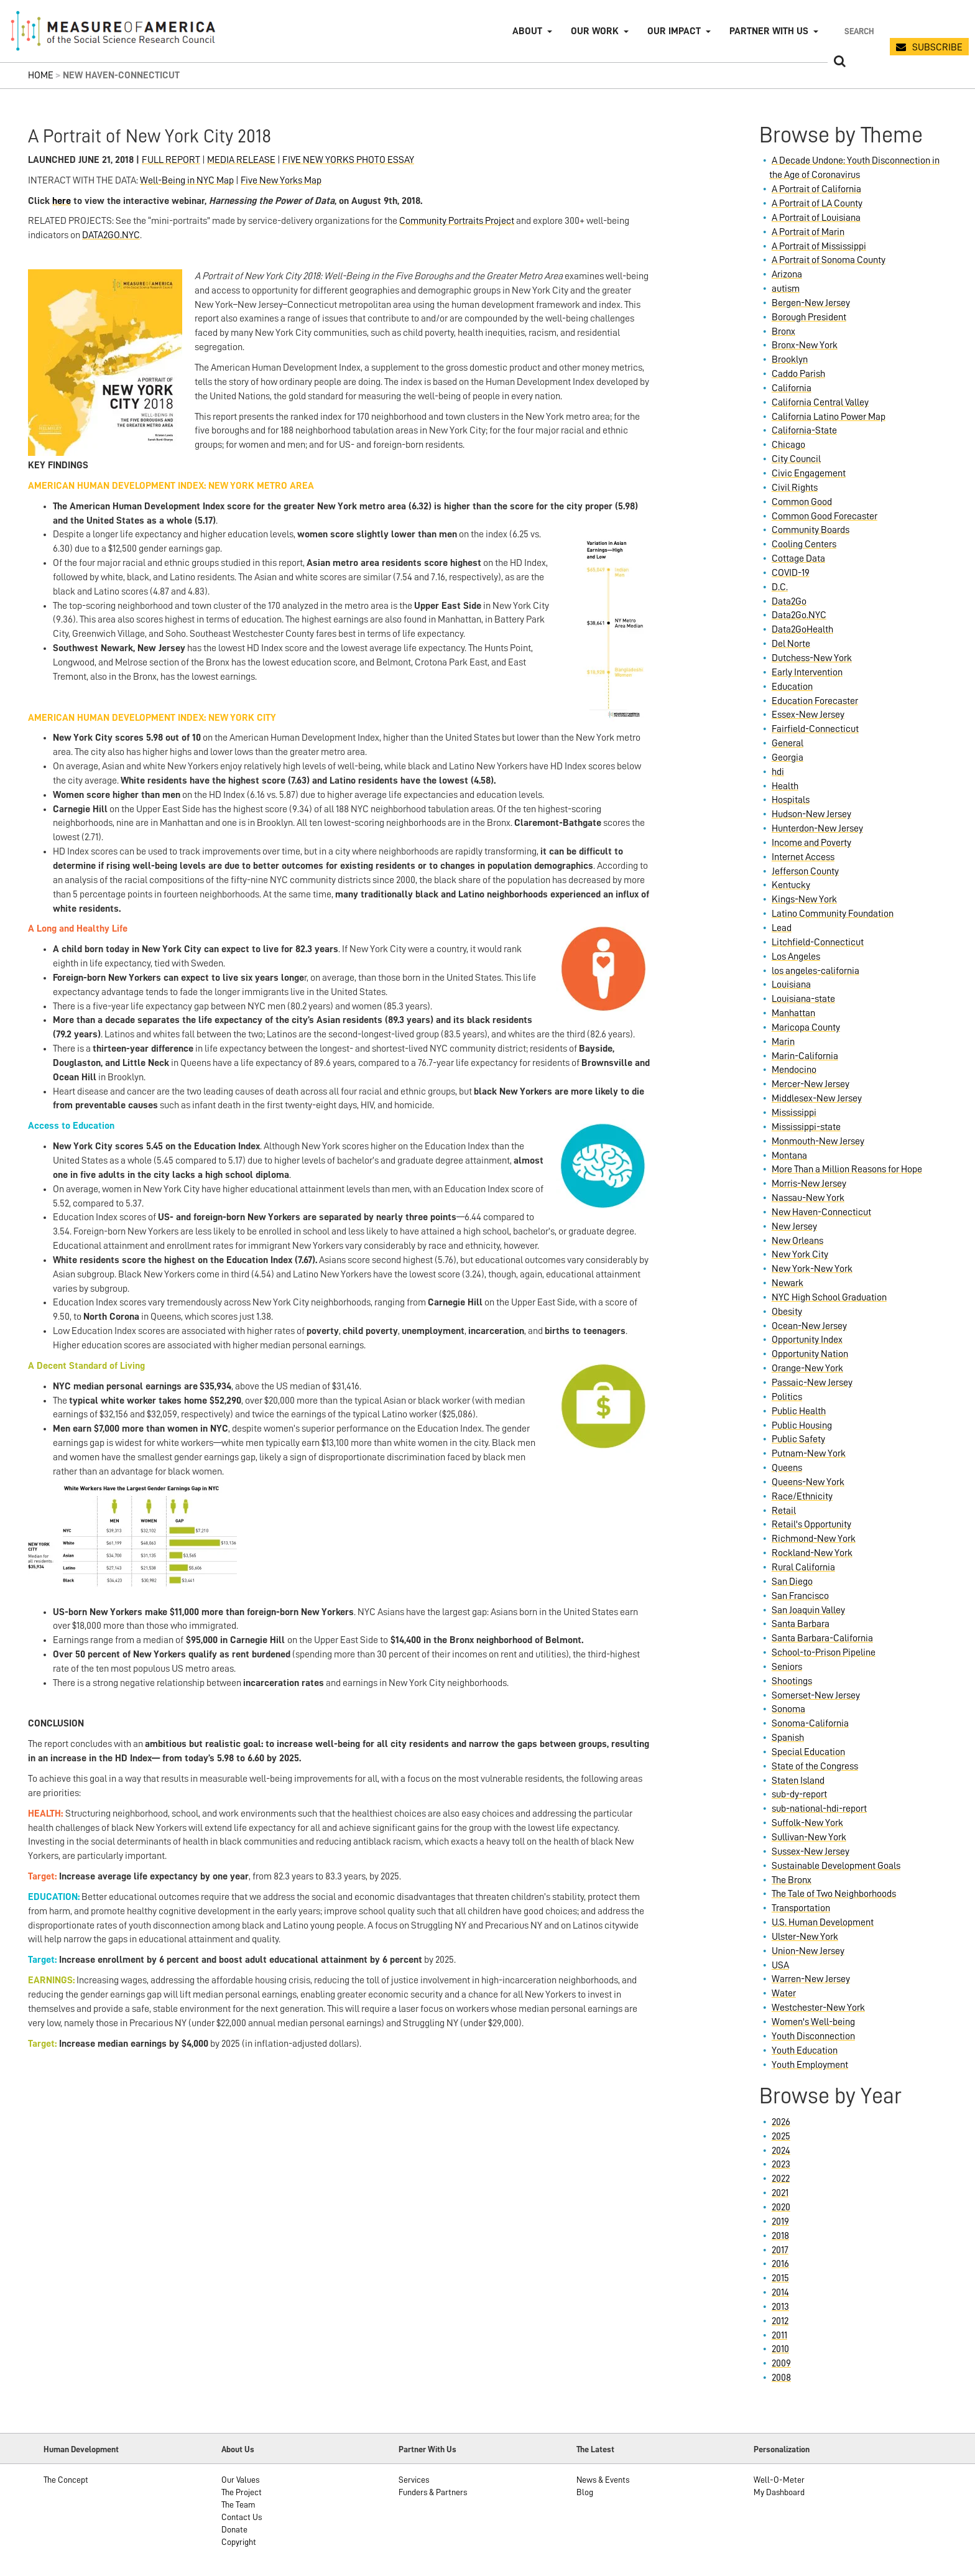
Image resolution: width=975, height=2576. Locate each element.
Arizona (787, 274)
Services (414, 2479)
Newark (787, 1283)
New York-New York (812, 1269)
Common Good (802, 502)
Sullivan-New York (809, 1837)
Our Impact (674, 31)
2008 (781, 2378)
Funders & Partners (433, 2492)
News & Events (602, 2479)
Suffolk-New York (807, 1823)
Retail (784, 1511)
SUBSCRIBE (937, 47)
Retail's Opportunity (811, 1524)
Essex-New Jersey (808, 715)
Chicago (788, 445)
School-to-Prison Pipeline (824, 1652)
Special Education (808, 1752)
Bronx (783, 331)
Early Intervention (807, 672)
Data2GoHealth (802, 629)
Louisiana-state (803, 999)
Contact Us (241, 2517)
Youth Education (805, 2050)
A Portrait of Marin (808, 232)
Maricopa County (806, 1027)
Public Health (799, 1411)
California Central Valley (820, 402)
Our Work (595, 31)
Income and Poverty (811, 843)
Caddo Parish (798, 374)
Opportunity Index (807, 1340)
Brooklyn (790, 359)
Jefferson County (805, 871)
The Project (241, 2492)
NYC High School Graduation (829, 1297)
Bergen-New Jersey (811, 303)
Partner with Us (768, 31)
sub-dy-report (799, 1794)
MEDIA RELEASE (241, 160)
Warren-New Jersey (811, 1979)
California (791, 388)
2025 (781, 2136)
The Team (238, 2504)
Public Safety (798, 1439)
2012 (780, 2321)
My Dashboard (779, 2492)
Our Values (240, 2479)
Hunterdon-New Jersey (817, 828)
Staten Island (798, 1781)
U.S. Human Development (823, 1922)
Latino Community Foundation (833, 914)
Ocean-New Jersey (809, 1326)
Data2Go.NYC (799, 615)
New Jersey (794, 1226)
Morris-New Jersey (809, 1183)
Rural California (803, 1567)
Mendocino (794, 1070)
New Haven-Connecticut (821, 1212)
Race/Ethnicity (802, 1496)
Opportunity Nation (810, 1354)
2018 (780, 2236)
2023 (781, 2164)
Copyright (238, 2541)
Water (784, 1993)
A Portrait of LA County (817, 203)
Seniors (787, 1667)
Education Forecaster (815, 701)
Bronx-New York (805, 345)
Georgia (787, 757)
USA (780, 1965)
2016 (780, 2264)
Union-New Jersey (808, 1951)
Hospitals (791, 800)
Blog (584, 2492)
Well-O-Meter (779, 2479)
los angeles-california (815, 971)
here (61, 201)
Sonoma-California (810, 1723)
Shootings (792, 1681)
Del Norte (791, 644)
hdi (778, 772)
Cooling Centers (804, 544)
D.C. (780, 587)
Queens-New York (808, 1482)
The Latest (595, 2449)
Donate (234, 2529)
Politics (787, 1397)
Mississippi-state (806, 1127)
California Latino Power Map (828, 417)
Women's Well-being (813, 2022)
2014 (780, 2292)
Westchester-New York (818, 2008)
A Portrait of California (816, 189)
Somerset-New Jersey (816, 1695)
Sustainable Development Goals (836, 1866)
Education (792, 687)
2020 (781, 2207)
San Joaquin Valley (808, 1610)
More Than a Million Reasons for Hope (847, 1169)
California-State (804, 430)
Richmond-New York (814, 1539)
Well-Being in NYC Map (187, 180)
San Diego (792, 1582)
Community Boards (810, 530)
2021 (780, 2193)
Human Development (81, 2449)
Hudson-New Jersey (811, 814)
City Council (796, 459)
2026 (781, 2122)
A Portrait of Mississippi (819, 246)
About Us (237, 2449)
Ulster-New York (805, 1937)
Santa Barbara (800, 1624)
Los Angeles (796, 956)
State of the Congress (815, 1766)
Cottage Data (798, 558)
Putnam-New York (809, 1453)
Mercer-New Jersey (810, 1084)
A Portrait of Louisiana (816, 218)
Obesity (787, 1312)
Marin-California (805, 1056)
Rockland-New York (812, 1553)
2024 (781, 2151)
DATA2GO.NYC (111, 235)
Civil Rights (795, 488)
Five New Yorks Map (281, 180)
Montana (789, 1156)
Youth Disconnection (813, 2036)
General (787, 743)
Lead (782, 928)
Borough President (809, 317)
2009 (781, 2363)
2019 (780, 2221)
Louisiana (791, 984)
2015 (780, 2278)
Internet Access (803, 857)
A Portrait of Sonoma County (828, 260)
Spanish (788, 1738)
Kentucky (791, 885)
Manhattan (793, 1013)
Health (785, 786)
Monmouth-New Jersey (818, 1141)
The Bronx (791, 1880)
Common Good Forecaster (824, 516)
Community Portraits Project (456, 221)
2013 (780, 2307)
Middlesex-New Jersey (817, 1098)
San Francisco (800, 1596)
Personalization (782, 2449)
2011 (779, 2335)
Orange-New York (807, 1368)
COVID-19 (791, 573)
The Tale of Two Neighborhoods (834, 1894)
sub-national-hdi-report (819, 1809)
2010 (780, 2349)
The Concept (66, 2479)
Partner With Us (427, 2449)
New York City (800, 1254)
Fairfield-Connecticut (815, 729)
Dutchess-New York (812, 658)
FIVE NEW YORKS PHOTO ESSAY (348, 160)
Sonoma (788, 1709)
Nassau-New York (808, 1198)
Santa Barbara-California (822, 1638)
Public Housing (802, 1425)
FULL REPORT (171, 160)
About (527, 31)
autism (786, 289)
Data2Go (789, 601)
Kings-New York (804, 899)
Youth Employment (810, 2065)
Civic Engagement (809, 473)
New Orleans (797, 1241)
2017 (780, 2250)
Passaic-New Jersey (812, 1383)
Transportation (801, 1908)
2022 (781, 2179)
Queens (787, 1468)
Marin (783, 1042)
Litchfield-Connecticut (818, 942)
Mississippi (794, 1113)
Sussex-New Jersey (810, 1851)
